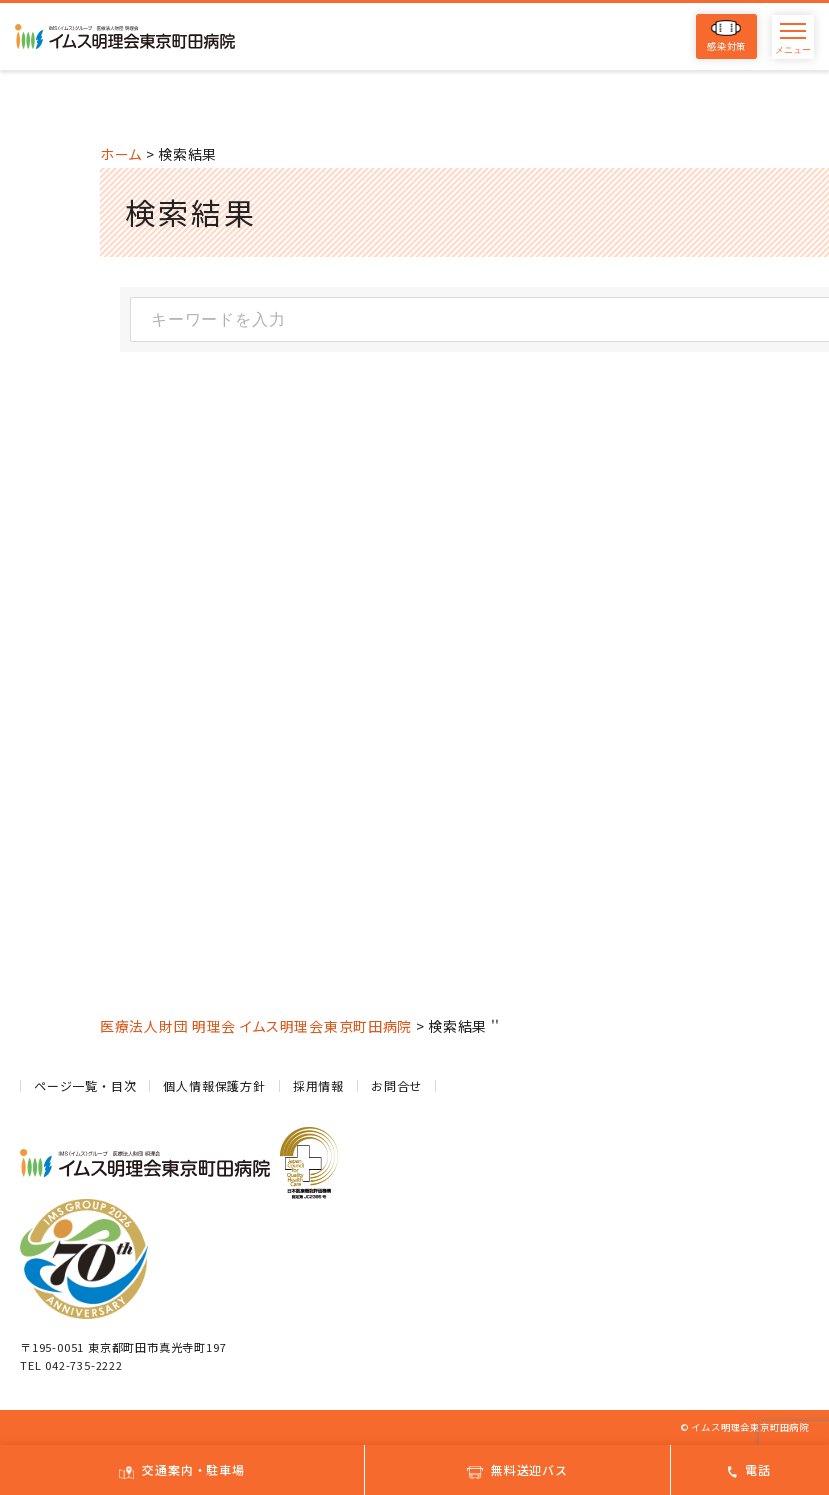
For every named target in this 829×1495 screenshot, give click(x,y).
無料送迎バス (517, 1469)
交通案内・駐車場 (181, 1469)
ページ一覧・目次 (85, 1085)
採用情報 (318, 1085)
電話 (749, 1469)
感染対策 (726, 36)
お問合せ (396, 1085)
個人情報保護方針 (214, 1085)
